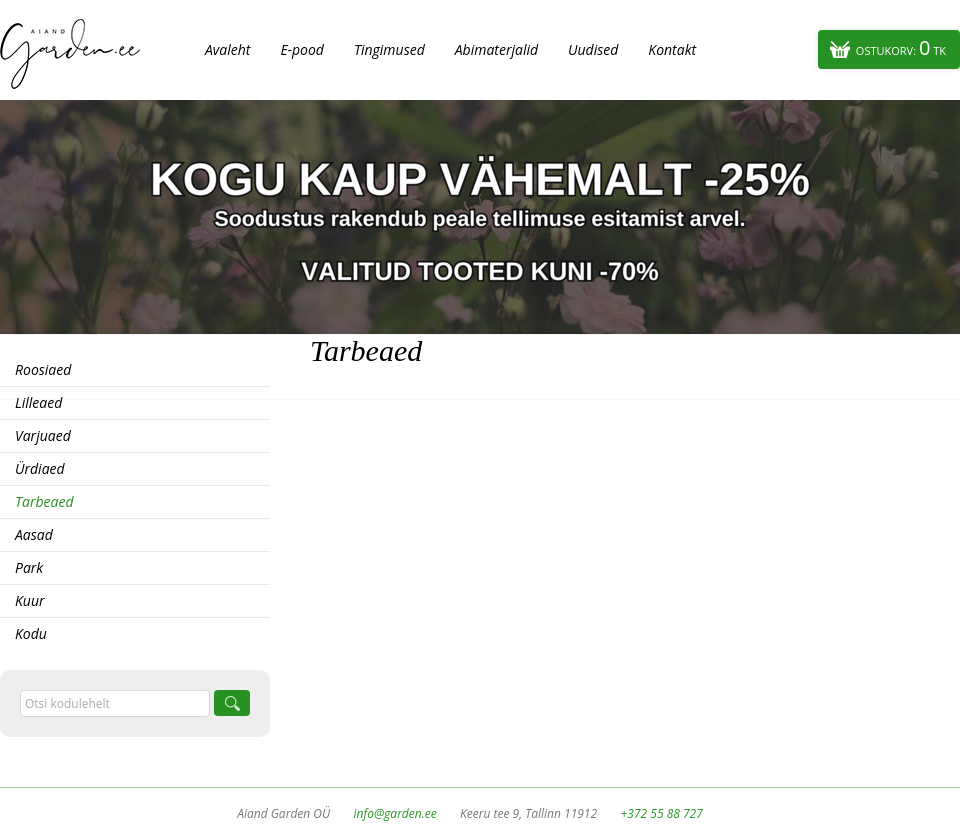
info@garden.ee (395, 813)
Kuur (30, 600)
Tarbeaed (44, 501)
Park (29, 567)
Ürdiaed (40, 468)
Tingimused (389, 49)
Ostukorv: (901, 47)
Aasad (34, 534)
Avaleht (227, 49)
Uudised (593, 49)
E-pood (302, 49)
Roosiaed (43, 369)
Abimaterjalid (496, 49)
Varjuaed (43, 435)
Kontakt (672, 49)
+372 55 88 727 (661, 813)
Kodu (31, 633)
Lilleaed (38, 402)
